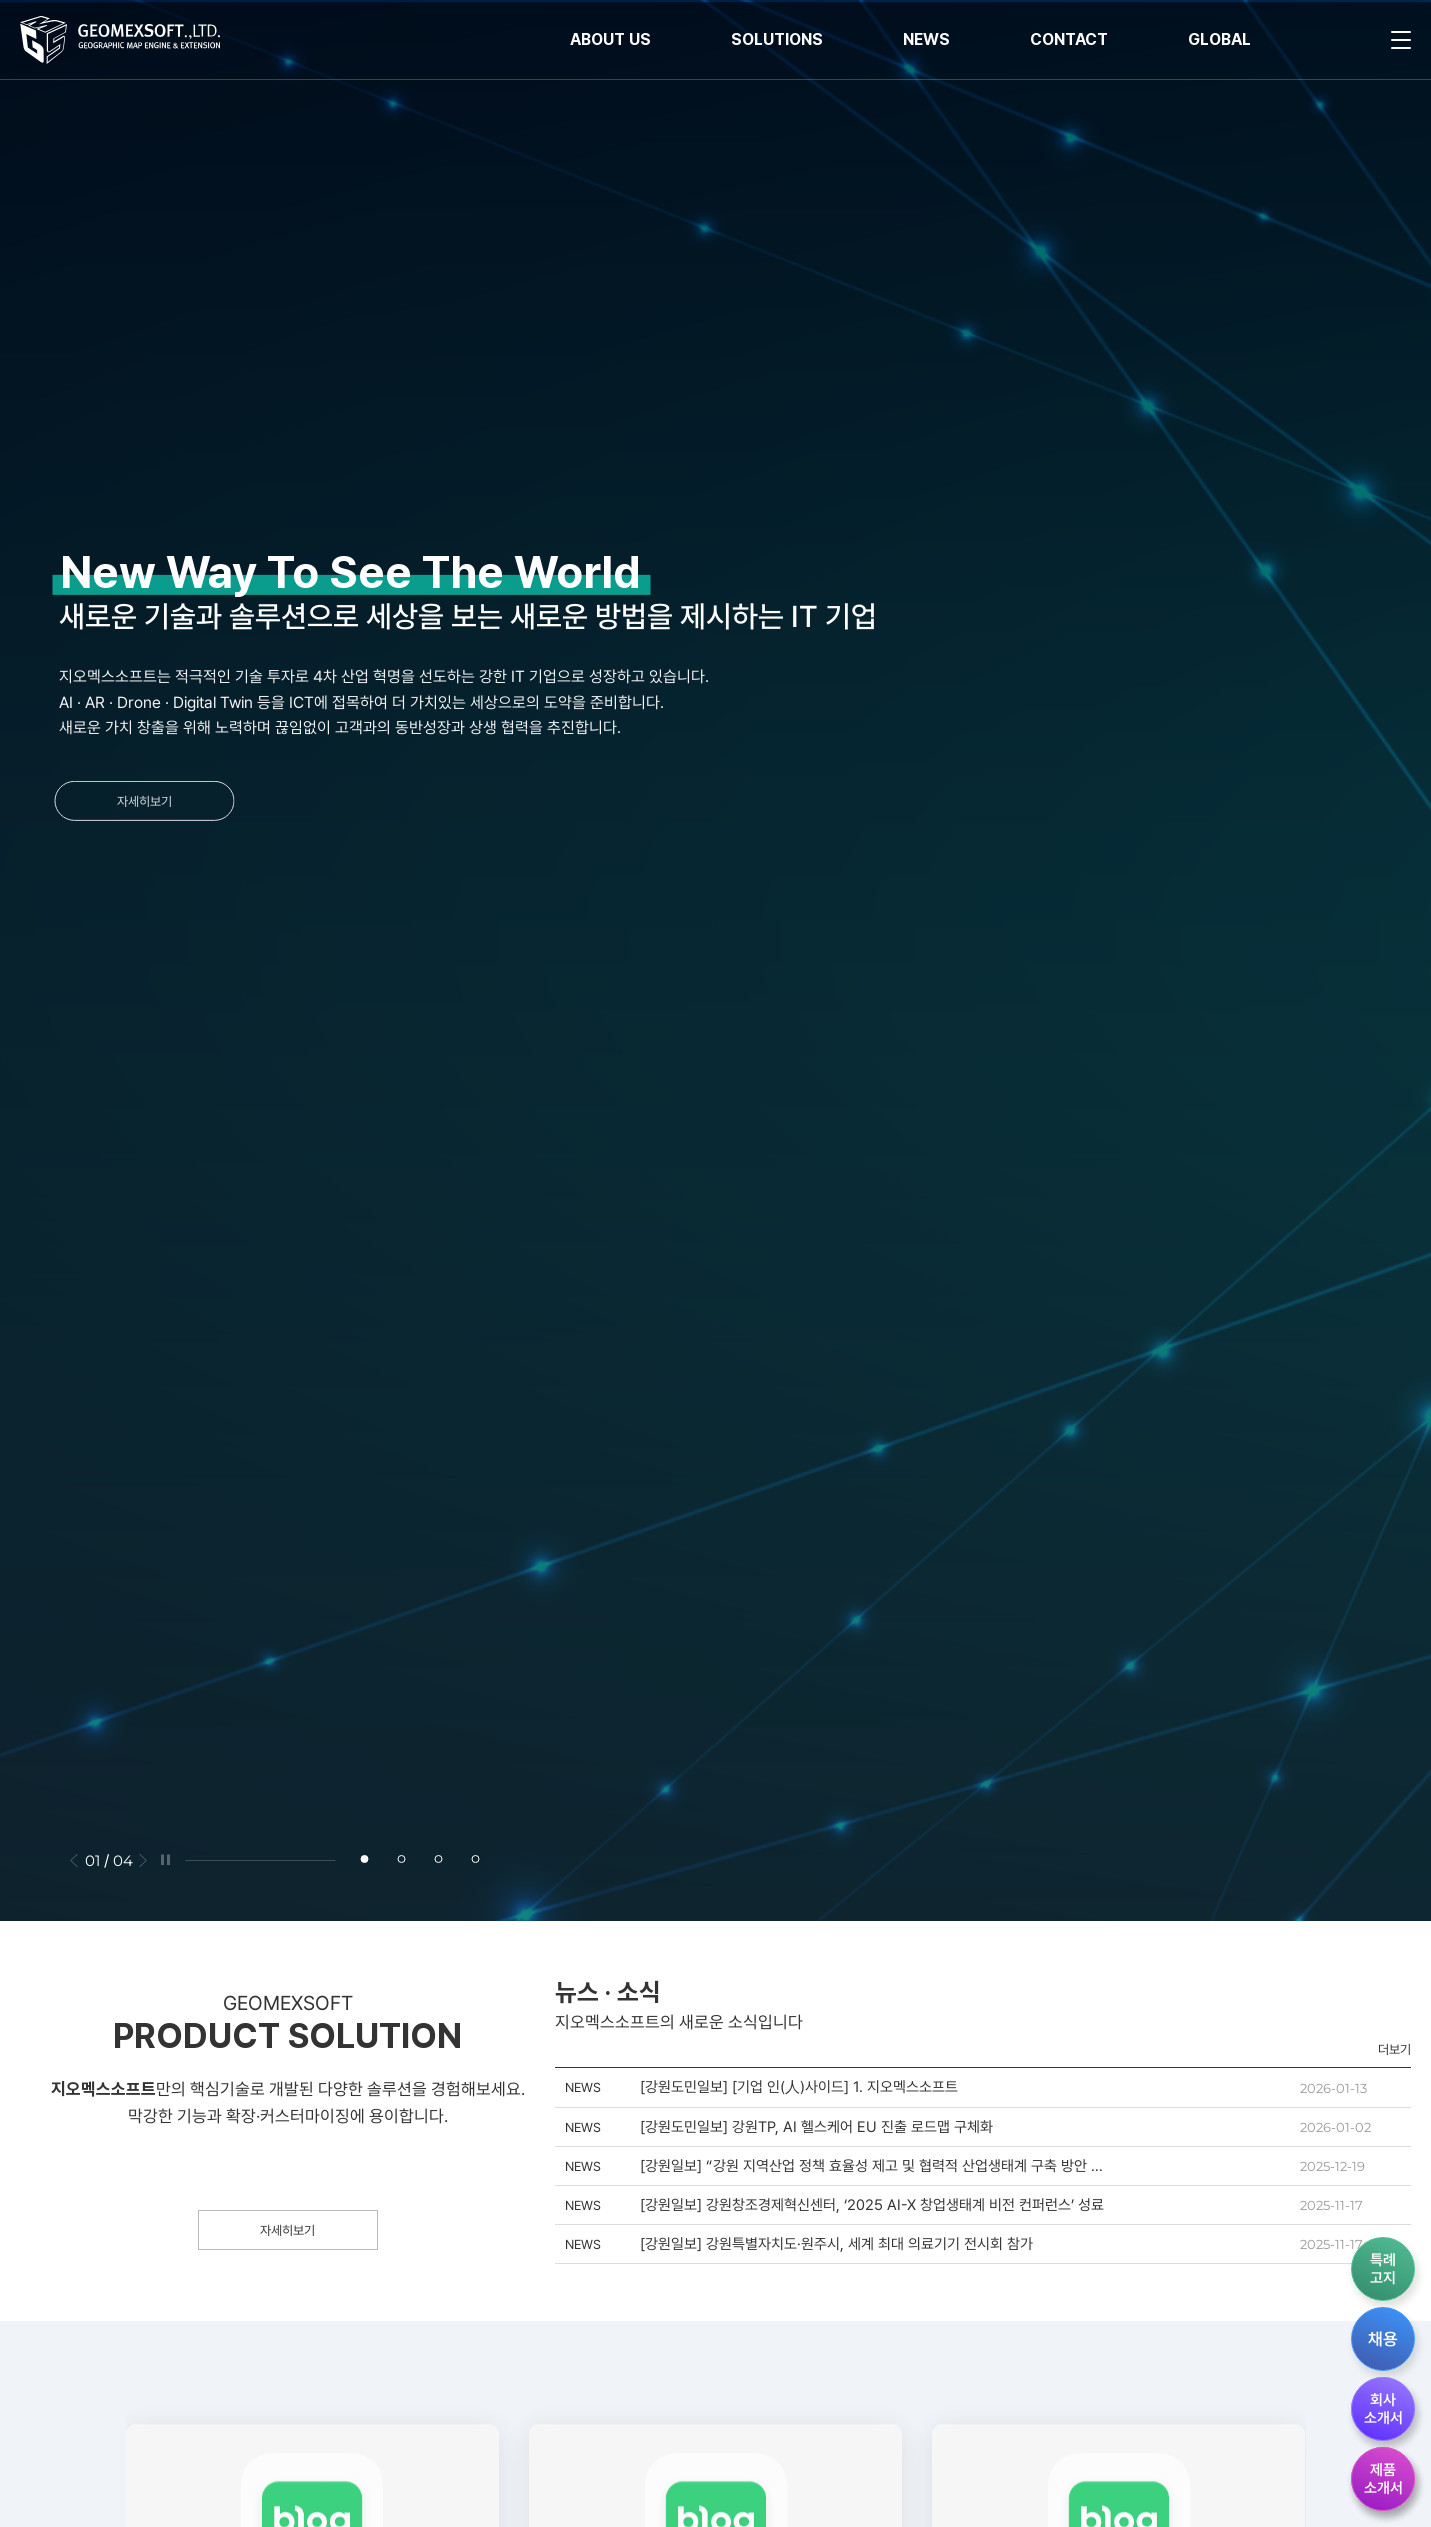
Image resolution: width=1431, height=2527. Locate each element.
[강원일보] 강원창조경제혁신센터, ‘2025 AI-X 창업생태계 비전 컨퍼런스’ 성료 (872, 2205)
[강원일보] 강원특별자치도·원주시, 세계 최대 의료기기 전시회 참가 (836, 2244)
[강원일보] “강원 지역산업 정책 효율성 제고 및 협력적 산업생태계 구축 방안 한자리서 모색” (872, 2166)
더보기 (1394, 2049)
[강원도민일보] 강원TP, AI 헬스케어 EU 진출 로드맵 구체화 (816, 2127)
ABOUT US (610, 39)
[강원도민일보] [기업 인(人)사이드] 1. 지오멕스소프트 (799, 2087)
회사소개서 (1383, 2409)
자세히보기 (133, 800)
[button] (73, 1860)
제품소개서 (1383, 2479)
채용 (1383, 2339)
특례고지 (1383, 2269)
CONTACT (1069, 39)
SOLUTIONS (777, 39)
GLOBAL (1219, 39)
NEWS (926, 39)
